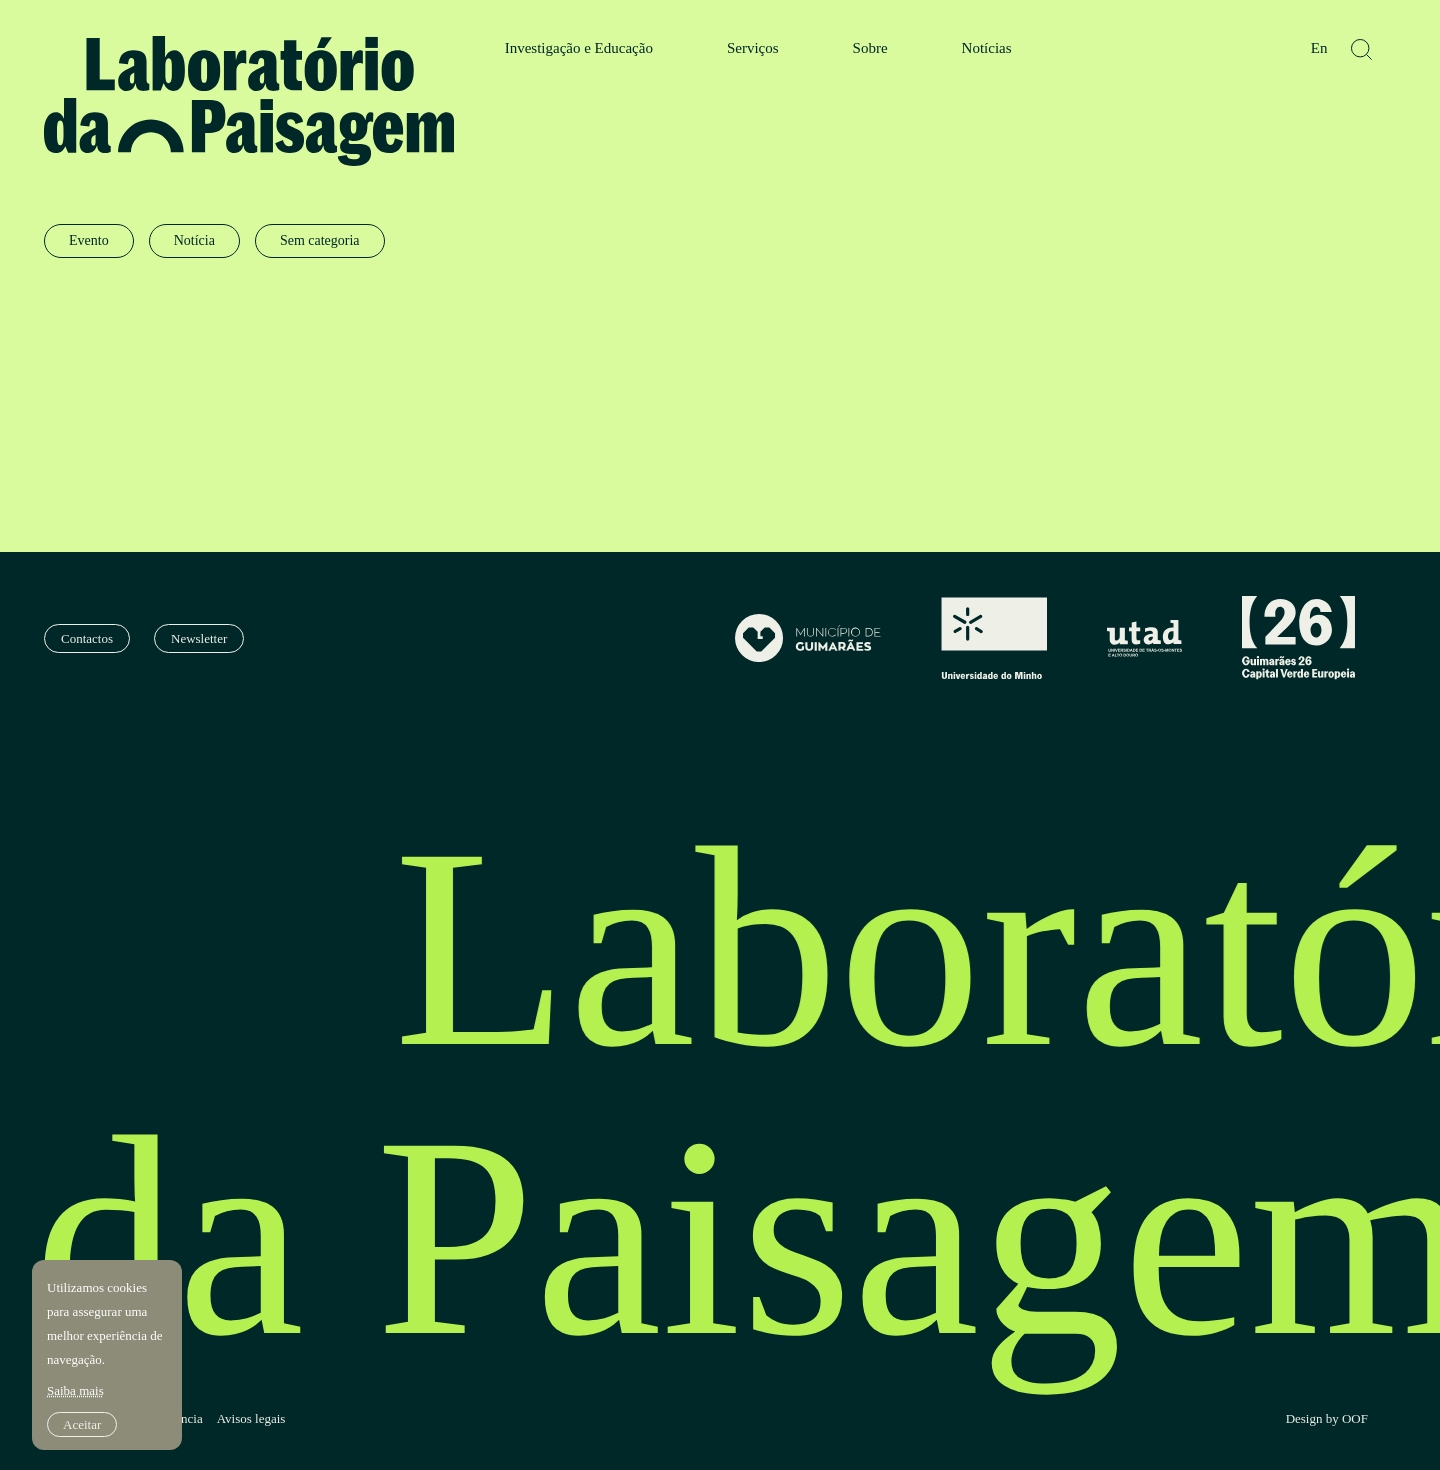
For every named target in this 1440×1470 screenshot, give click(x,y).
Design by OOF (1327, 1419)
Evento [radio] (89, 240)
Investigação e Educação (579, 48)
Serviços (753, 48)
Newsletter (199, 638)
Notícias (987, 48)
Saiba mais (75, 1390)
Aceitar (82, 1424)
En (1319, 48)
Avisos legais (251, 1419)
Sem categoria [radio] (320, 240)
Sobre (870, 48)
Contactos (87, 638)
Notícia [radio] (194, 240)
